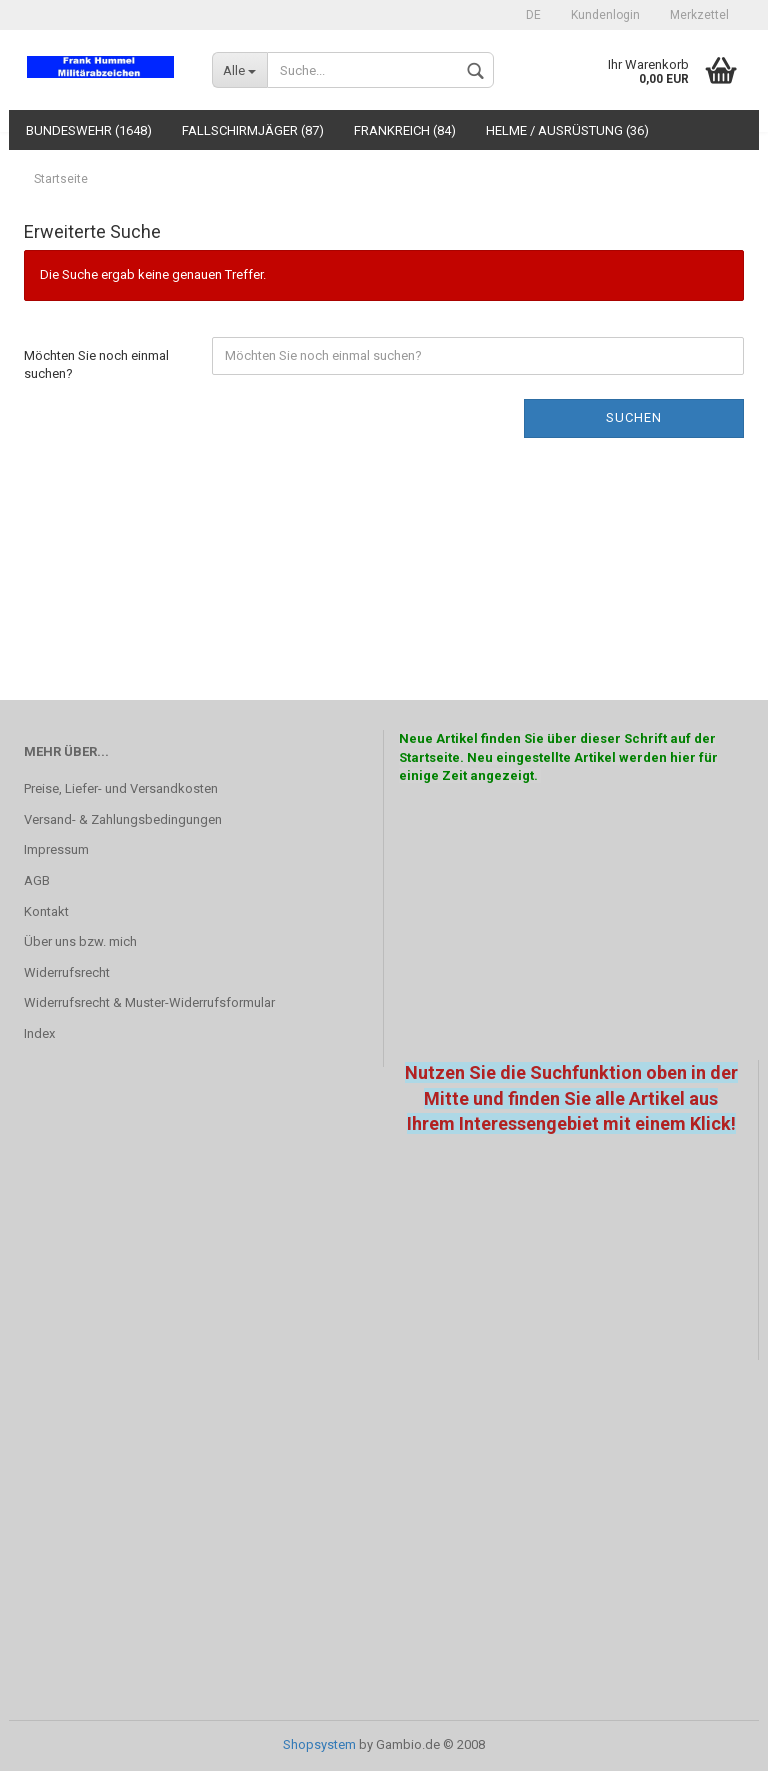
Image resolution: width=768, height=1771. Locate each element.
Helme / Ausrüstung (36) (567, 130)
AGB (37, 880)
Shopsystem (319, 1744)
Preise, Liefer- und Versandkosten (121, 788)
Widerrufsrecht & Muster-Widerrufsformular (149, 1002)
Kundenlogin (605, 15)
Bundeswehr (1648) (89, 130)
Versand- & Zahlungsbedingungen (123, 819)
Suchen (634, 417)
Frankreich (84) (405, 130)
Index (39, 1033)
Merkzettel (699, 15)
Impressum (56, 849)
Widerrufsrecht (67, 972)
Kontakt (46, 911)
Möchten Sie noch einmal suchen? (96, 365)
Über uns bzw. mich (80, 941)
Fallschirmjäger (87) (253, 130)
